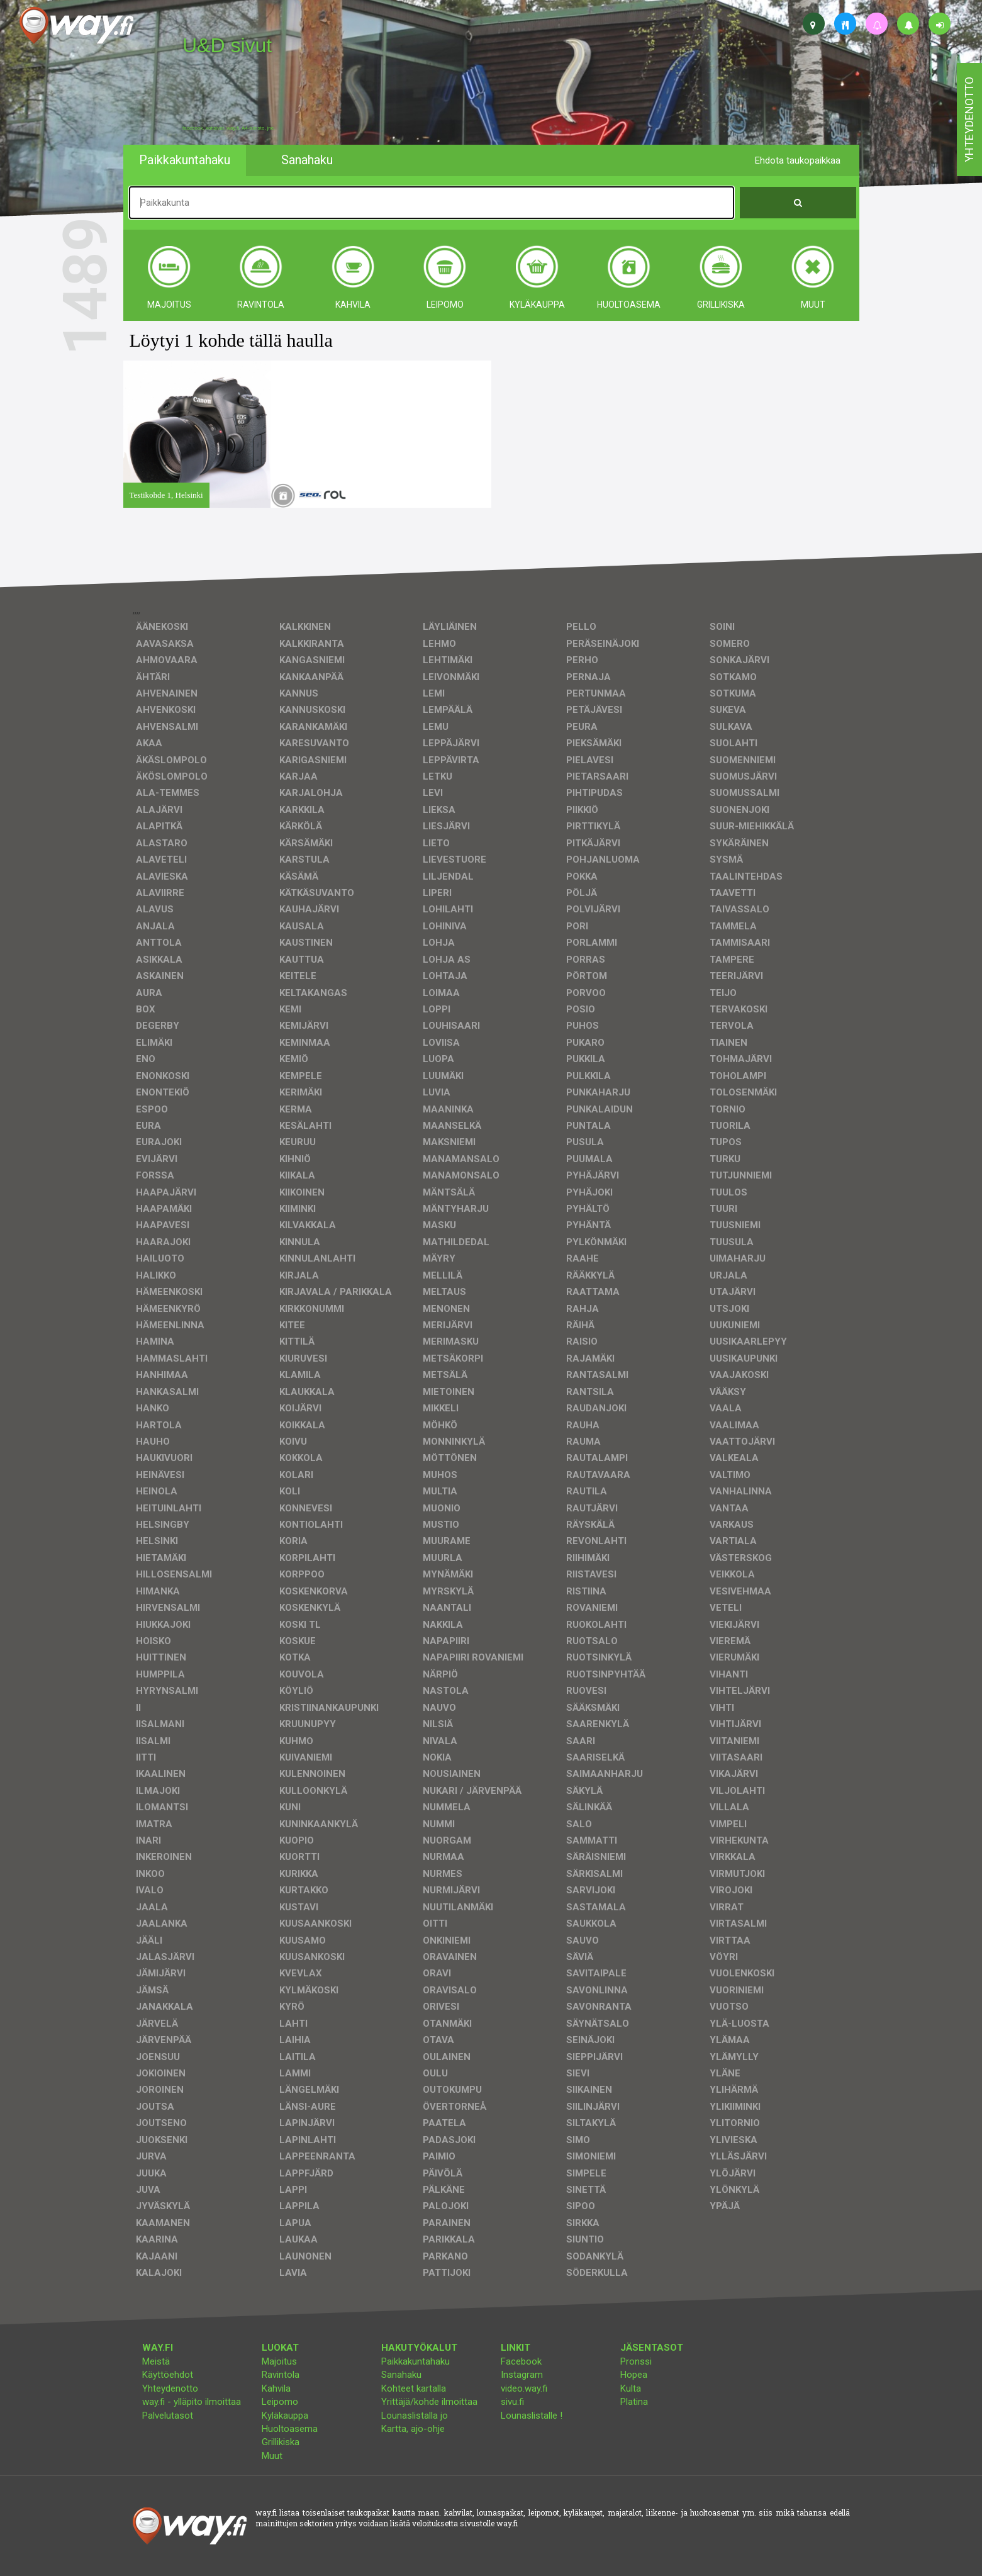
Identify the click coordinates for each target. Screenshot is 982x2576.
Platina (634, 2401)
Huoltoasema (290, 2428)
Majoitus (279, 2361)
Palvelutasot (167, 2415)
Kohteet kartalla (413, 2388)
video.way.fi (524, 2388)
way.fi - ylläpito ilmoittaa (191, 2401)
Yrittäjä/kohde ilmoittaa (429, 2401)
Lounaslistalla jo (414, 2415)
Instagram (522, 2374)
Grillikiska (280, 2442)
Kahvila (276, 2388)
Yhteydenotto (170, 2388)
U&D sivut (227, 45)
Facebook (521, 2361)
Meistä (156, 2361)
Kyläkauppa (285, 2415)
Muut (272, 2455)
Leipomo (280, 2401)
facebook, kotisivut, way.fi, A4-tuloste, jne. (228, 128)
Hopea (633, 2374)
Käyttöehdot (167, 2374)
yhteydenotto (969, 119)
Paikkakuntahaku (415, 2361)
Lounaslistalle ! (531, 2415)
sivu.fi (512, 2401)
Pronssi (636, 2361)
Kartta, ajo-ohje (413, 2428)
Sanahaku (401, 2374)
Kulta (630, 2388)
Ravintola (280, 2374)
